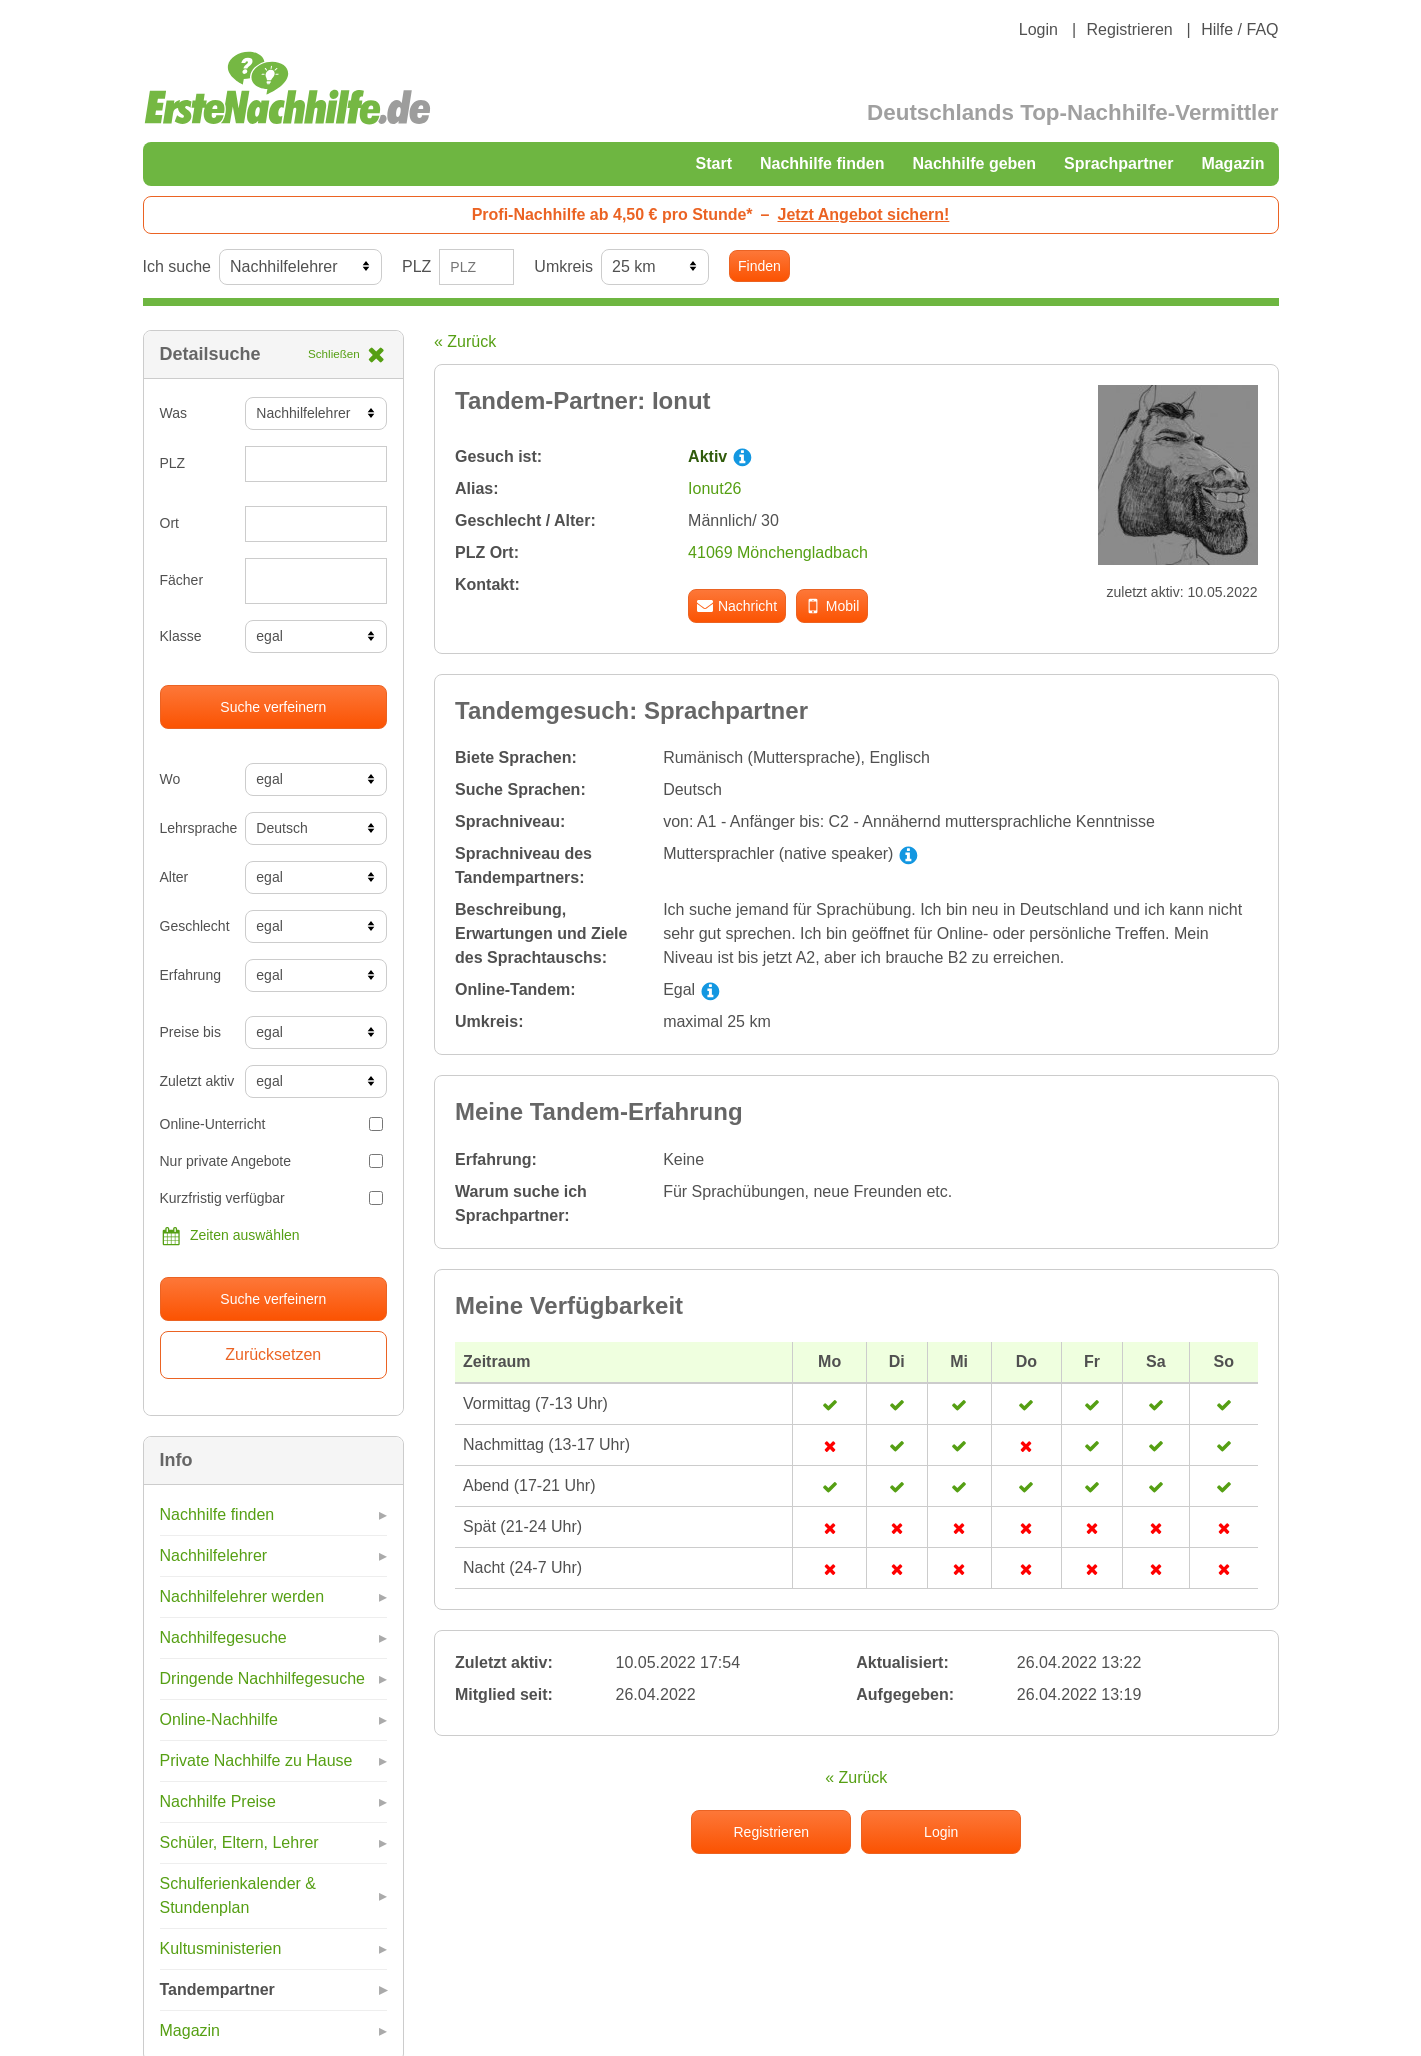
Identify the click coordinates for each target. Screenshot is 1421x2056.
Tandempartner (217, 1989)
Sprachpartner (1118, 163)
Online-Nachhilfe (219, 1719)
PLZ (416, 266)
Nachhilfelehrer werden (242, 1596)
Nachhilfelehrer (214, 1555)
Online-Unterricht (272, 1124)
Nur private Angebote (272, 1161)
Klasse (181, 636)
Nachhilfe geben (974, 163)
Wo (170, 779)
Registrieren (1129, 29)
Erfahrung (190, 975)
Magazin (1232, 163)
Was (173, 413)
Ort (169, 523)
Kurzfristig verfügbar (272, 1198)
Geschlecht (195, 926)
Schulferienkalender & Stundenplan (238, 1895)
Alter (174, 877)
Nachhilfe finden (822, 163)
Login (1038, 29)
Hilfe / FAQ (1239, 29)
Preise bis (190, 1032)
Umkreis (563, 266)
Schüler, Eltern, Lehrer (239, 1842)
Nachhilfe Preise (218, 1801)
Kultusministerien (221, 1948)
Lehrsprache (195, 828)
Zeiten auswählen (230, 1236)
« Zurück (465, 341)
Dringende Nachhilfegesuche (262, 1678)
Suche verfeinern (273, 707)
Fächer (182, 580)
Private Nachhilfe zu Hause (256, 1760)
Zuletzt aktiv (195, 1081)
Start (714, 163)
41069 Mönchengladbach (778, 552)
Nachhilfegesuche (223, 1637)
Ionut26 (714, 488)
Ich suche (177, 266)
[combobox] (316, 581)
